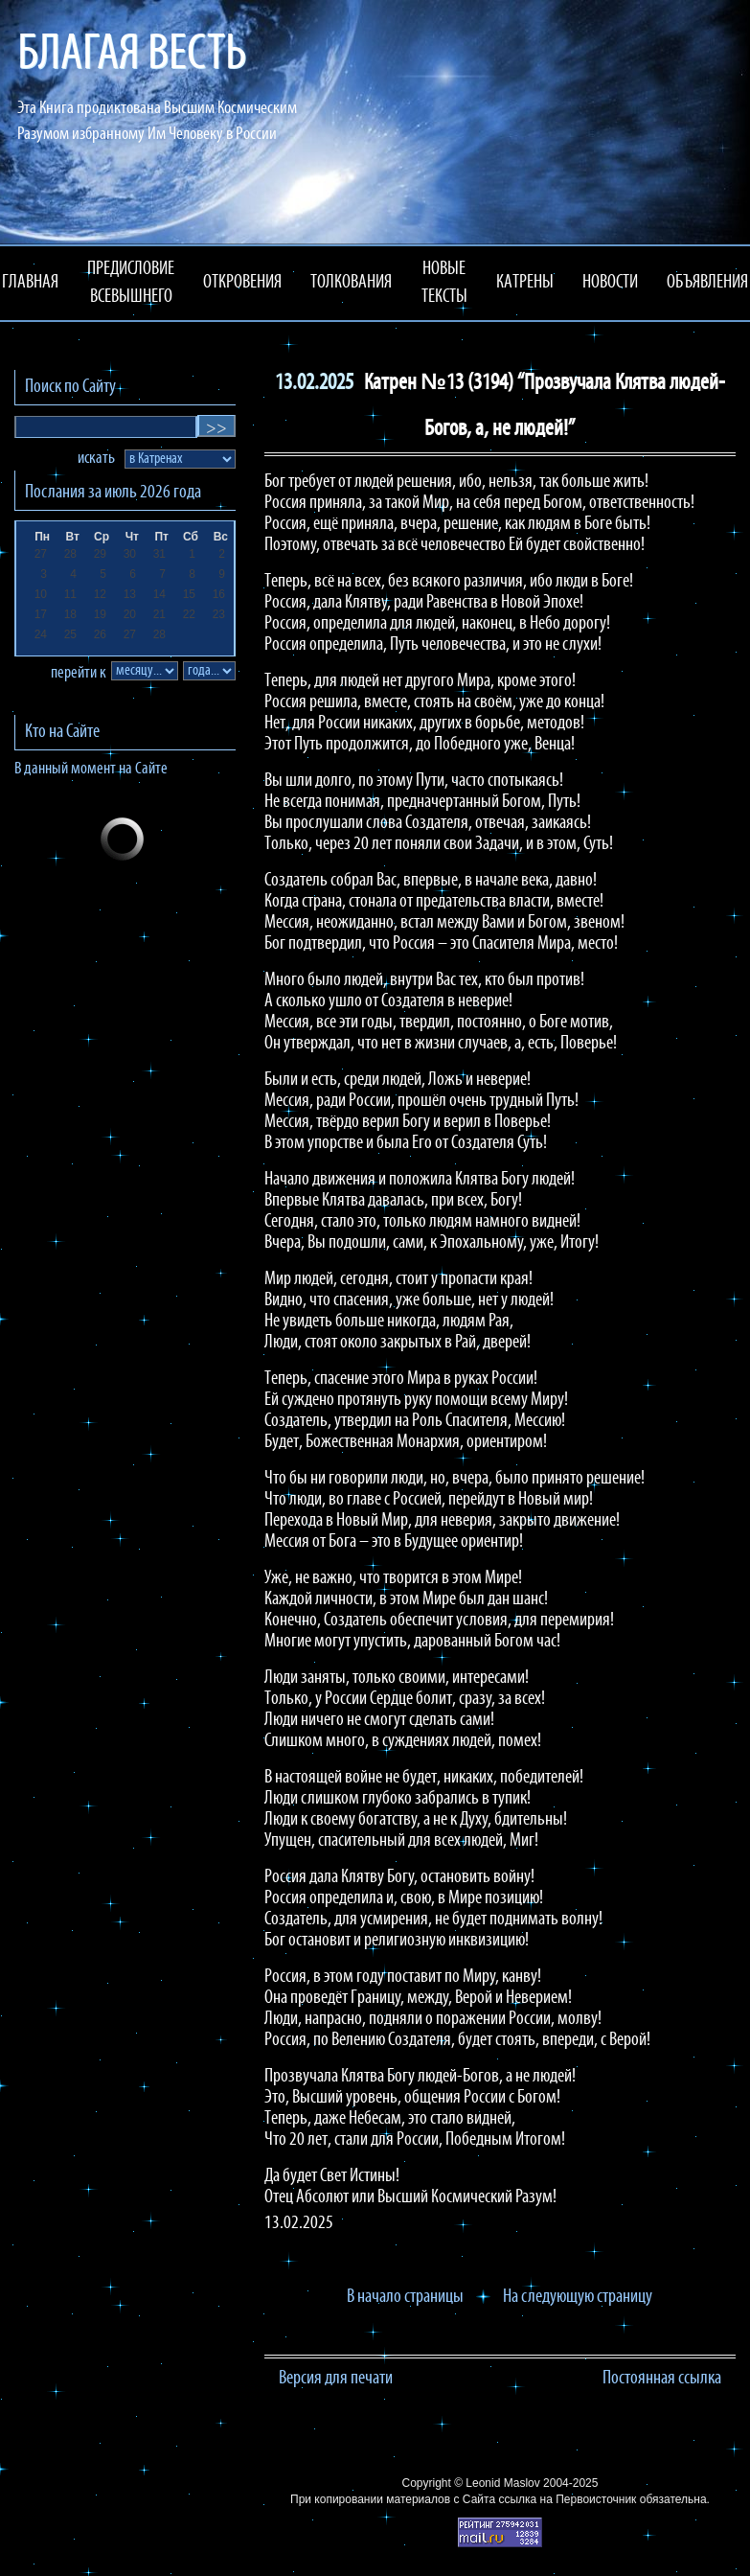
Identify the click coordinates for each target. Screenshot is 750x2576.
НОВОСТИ (610, 282)
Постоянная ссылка (661, 2378)
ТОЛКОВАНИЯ (351, 282)
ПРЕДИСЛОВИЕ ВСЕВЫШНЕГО (130, 283)
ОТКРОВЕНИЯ (242, 282)
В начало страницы (405, 2297)
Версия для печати (336, 2378)
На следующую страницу (577, 2297)
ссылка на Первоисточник (567, 2499)
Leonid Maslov (502, 2483)
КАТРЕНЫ (525, 282)
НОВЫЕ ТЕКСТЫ (444, 283)
